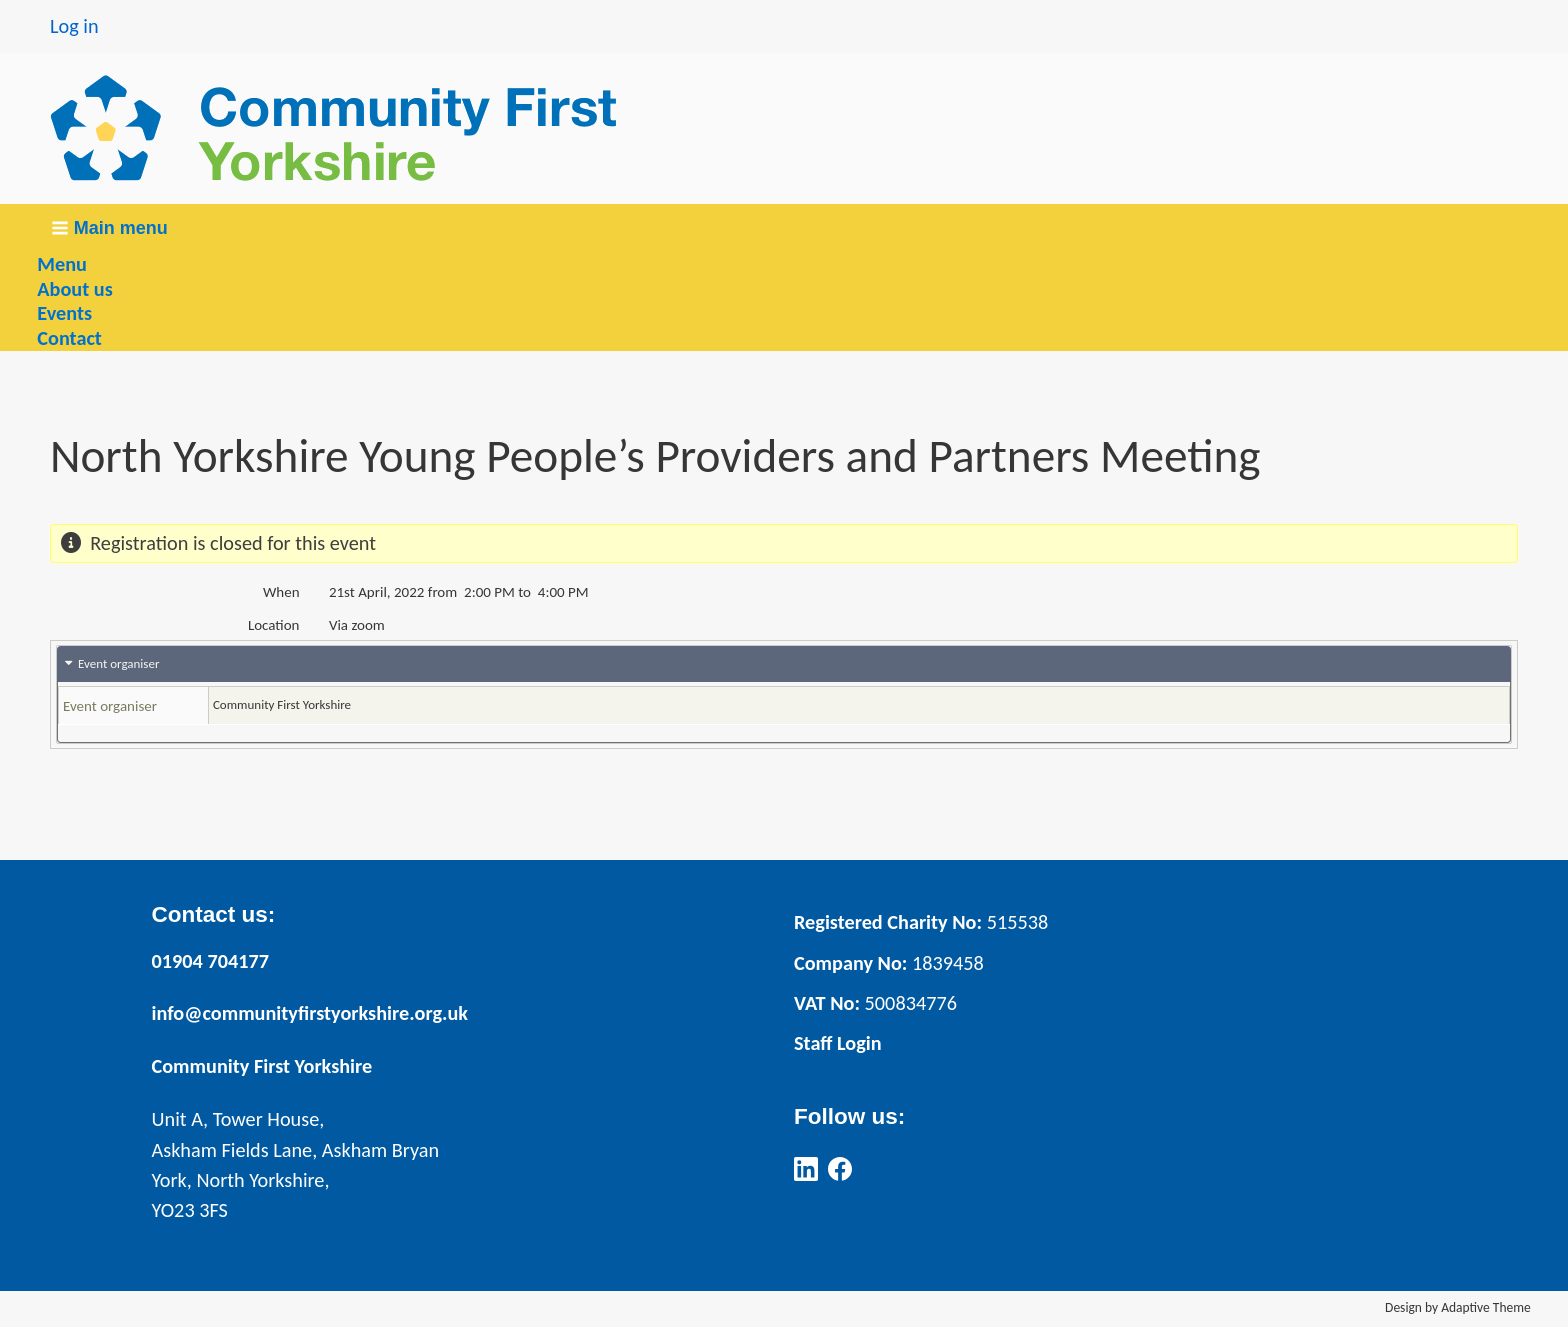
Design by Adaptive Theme (1458, 1307)
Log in (74, 26)
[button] (111, 228)
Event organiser (118, 663)
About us (74, 289)
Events (64, 313)
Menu (62, 264)
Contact (69, 338)
